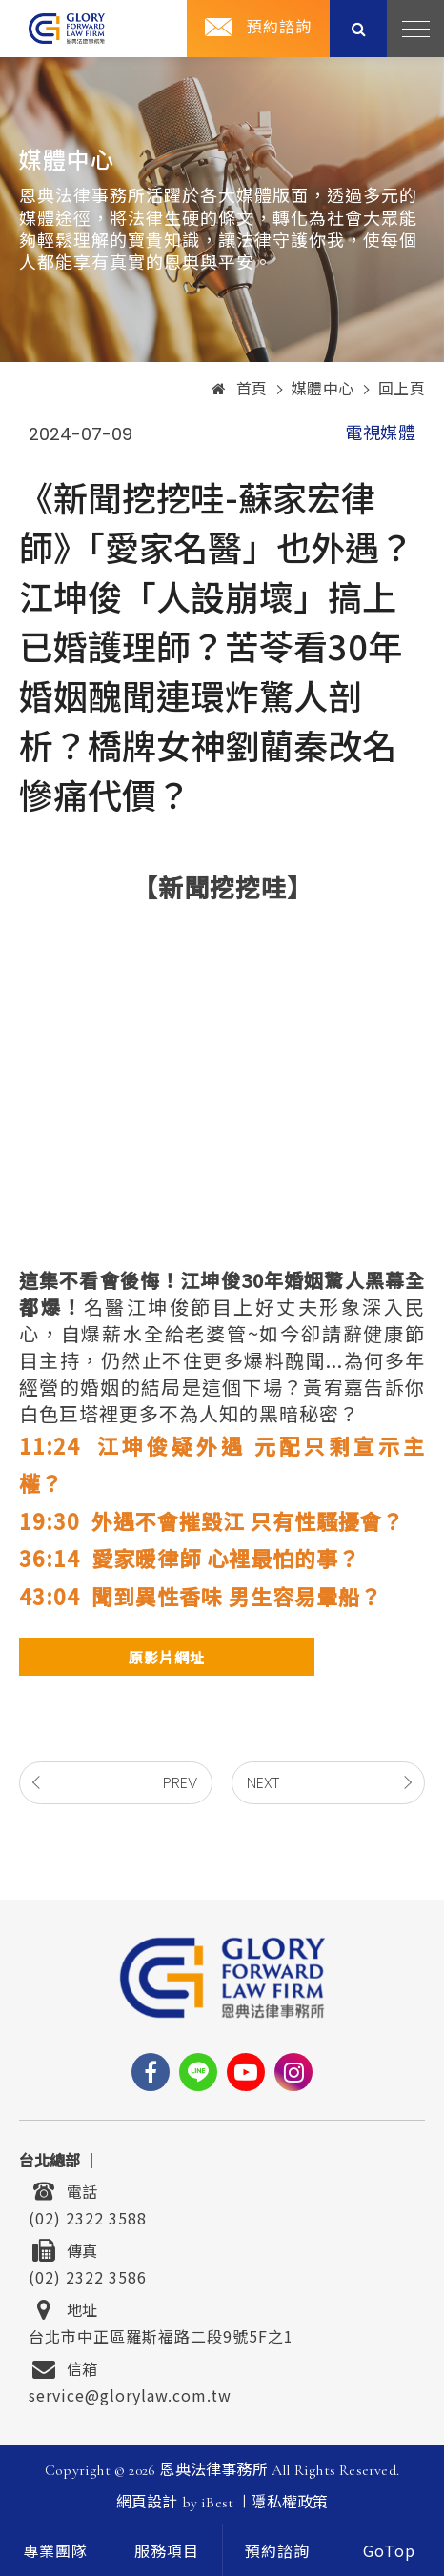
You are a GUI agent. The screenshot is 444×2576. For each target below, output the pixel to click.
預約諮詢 (279, 27)
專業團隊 (55, 2552)
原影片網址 (167, 1657)
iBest (217, 2502)
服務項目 (166, 2552)
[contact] (278, 2550)
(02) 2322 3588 (88, 2215)
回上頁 (402, 389)
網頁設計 (147, 2502)
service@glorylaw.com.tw (130, 2393)
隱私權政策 (289, 2502)
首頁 (240, 389)
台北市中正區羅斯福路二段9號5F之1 (161, 2334)
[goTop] (388, 2550)
